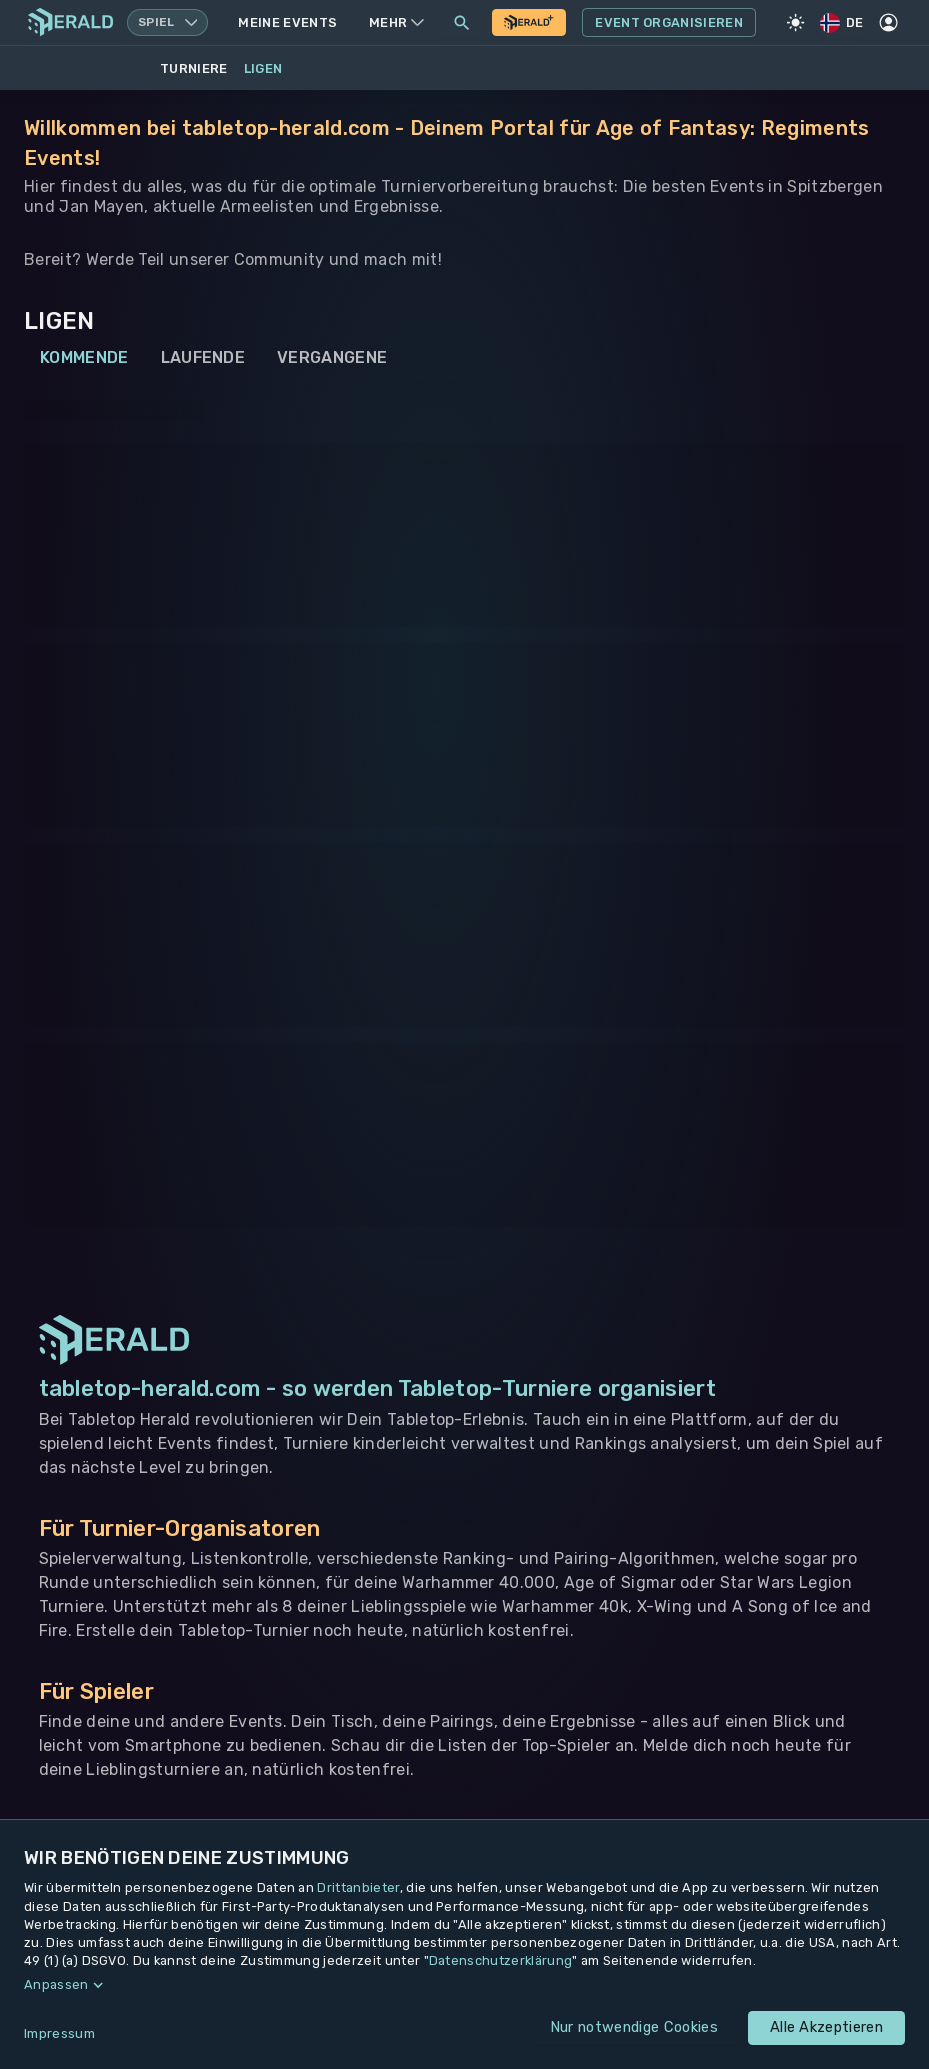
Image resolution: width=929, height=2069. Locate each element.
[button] (464, 1985)
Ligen (263, 68)
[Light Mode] (796, 23)
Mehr (396, 22)
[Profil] (889, 23)
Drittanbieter (358, 1887)
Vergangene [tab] (332, 358)
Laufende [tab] (203, 358)
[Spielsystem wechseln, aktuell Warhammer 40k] (167, 22)
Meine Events (287, 22)
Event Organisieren (669, 23)
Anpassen (56, 1984)
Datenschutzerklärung (500, 1960)
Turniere (194, 68)
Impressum (59, 2033)
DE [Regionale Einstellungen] (843, 22)
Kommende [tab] (84, 358)
